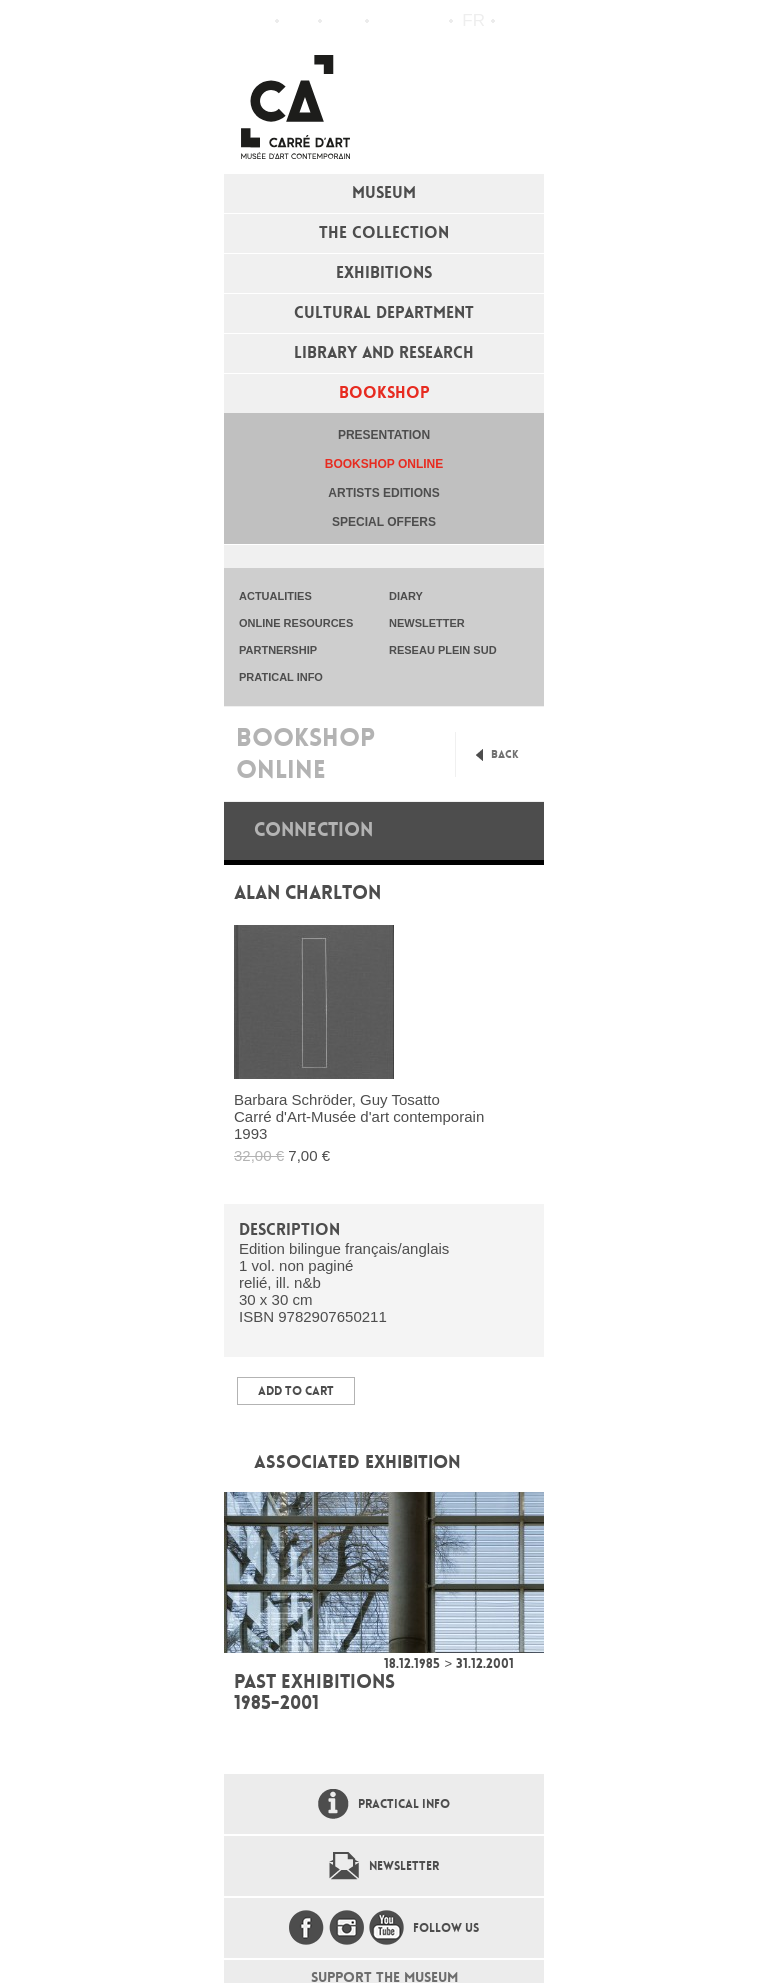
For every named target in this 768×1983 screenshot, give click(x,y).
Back (505, 754)
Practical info (343, 21)
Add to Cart (296, 1391)
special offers (384, 522)
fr (473, 20)
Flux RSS (389, 21)
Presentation (384, 435)
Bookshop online (384, 464)
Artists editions (383, 493)
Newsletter (404, 1866)
